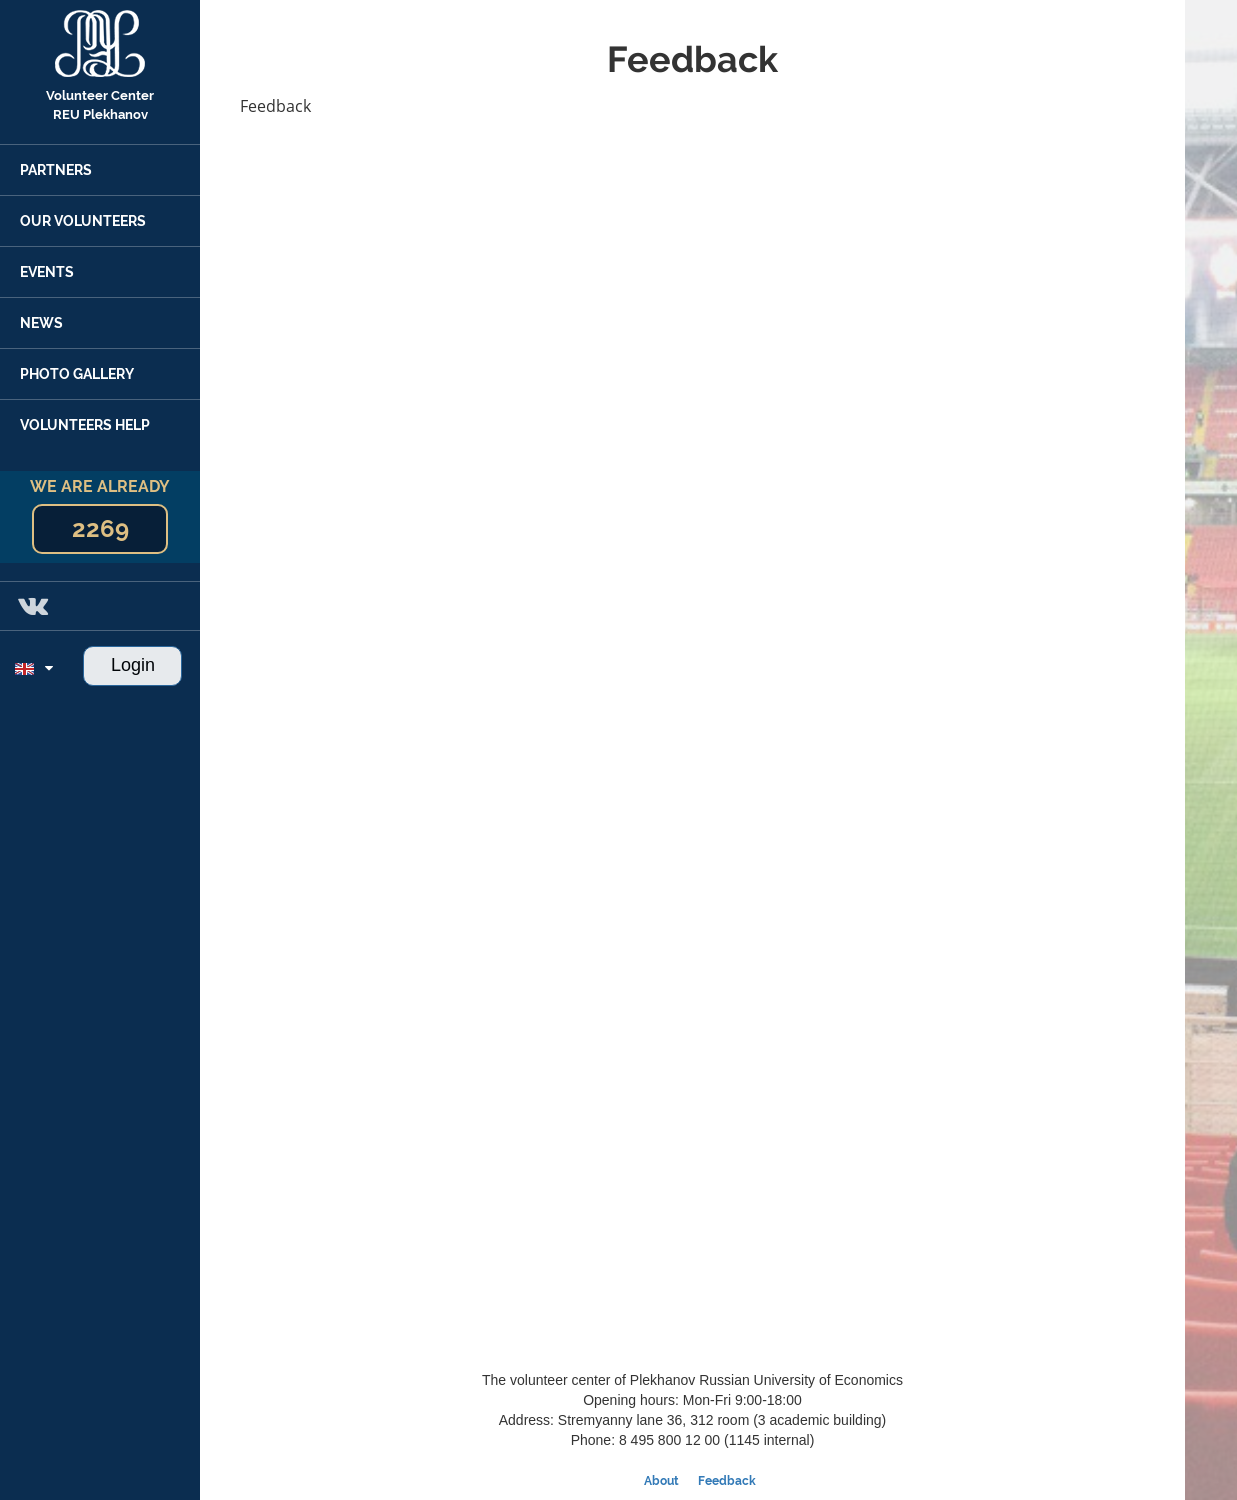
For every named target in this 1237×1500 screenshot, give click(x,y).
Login (133, 665)
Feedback (727, 1481)
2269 (100, 528)
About (661, 1481)
